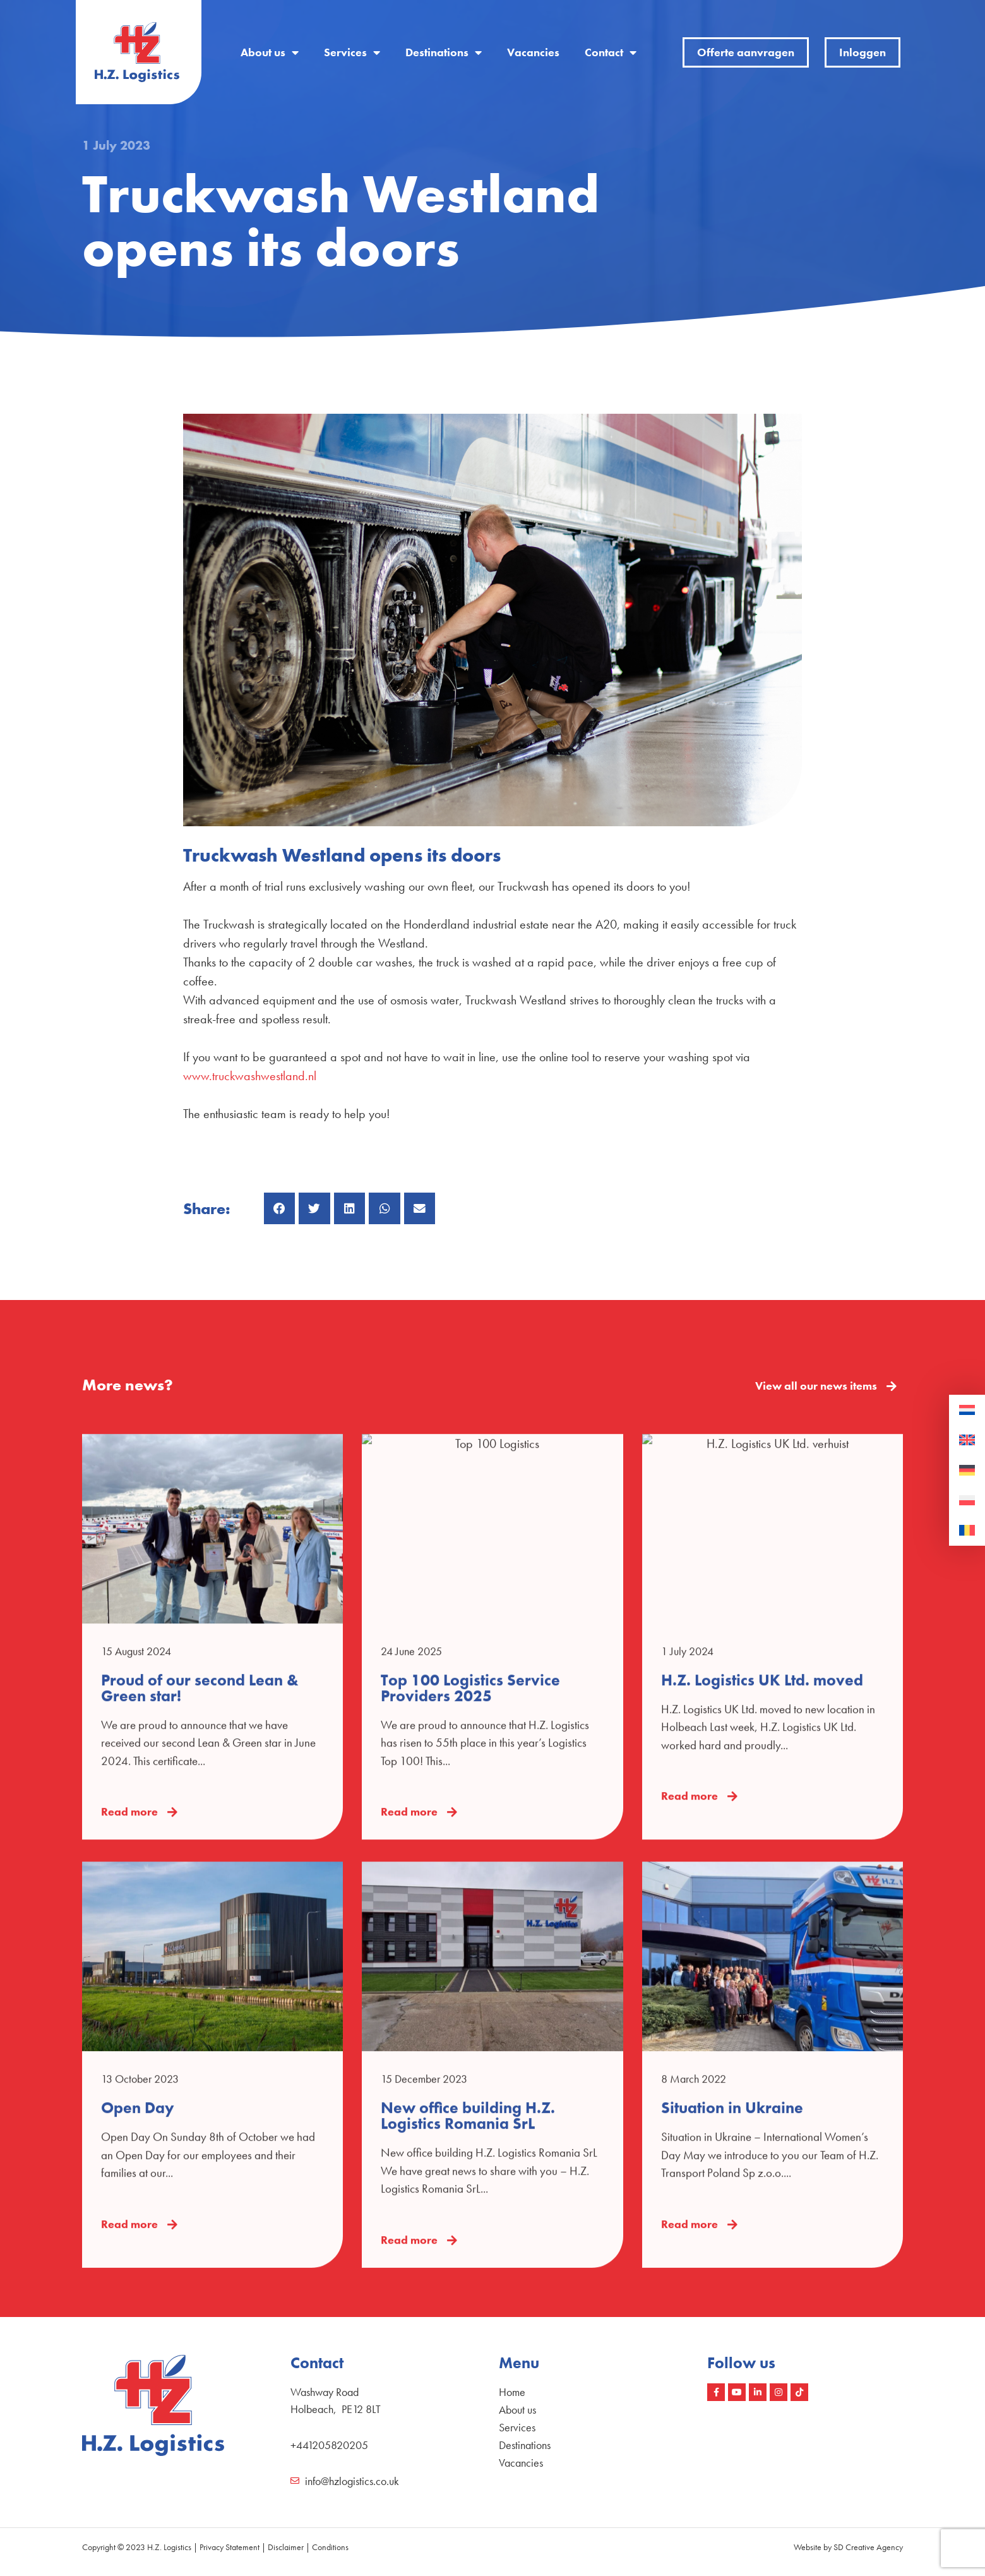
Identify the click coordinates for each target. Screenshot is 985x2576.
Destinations (443, 52)
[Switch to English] (967, 1440)
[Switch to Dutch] (967, 1410)
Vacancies (533, 52)
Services (352, 52)
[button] (280, 1208)
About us (270, 52)
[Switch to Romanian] (967, 1530)
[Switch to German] (967, 1470)
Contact (610, 52)
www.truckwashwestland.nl (249, 1076)
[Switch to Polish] (967, 1501)
